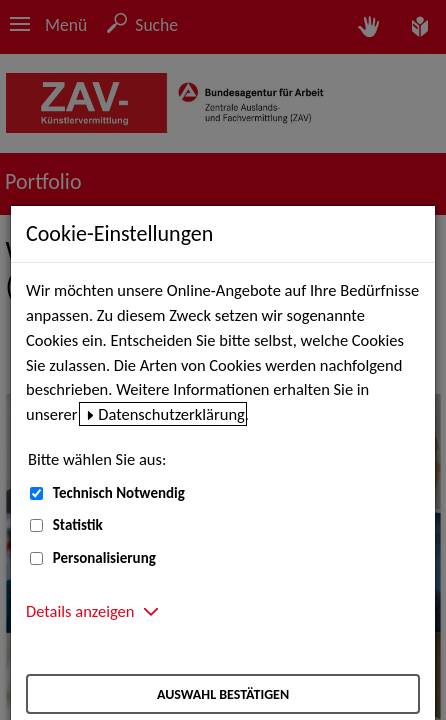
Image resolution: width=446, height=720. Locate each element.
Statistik (78, 525)
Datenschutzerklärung (171, 414)
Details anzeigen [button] (80, 611)
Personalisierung (104, 558)
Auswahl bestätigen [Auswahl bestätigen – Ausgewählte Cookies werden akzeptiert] (223, 694)
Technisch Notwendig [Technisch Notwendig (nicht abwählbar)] (119, 493)
